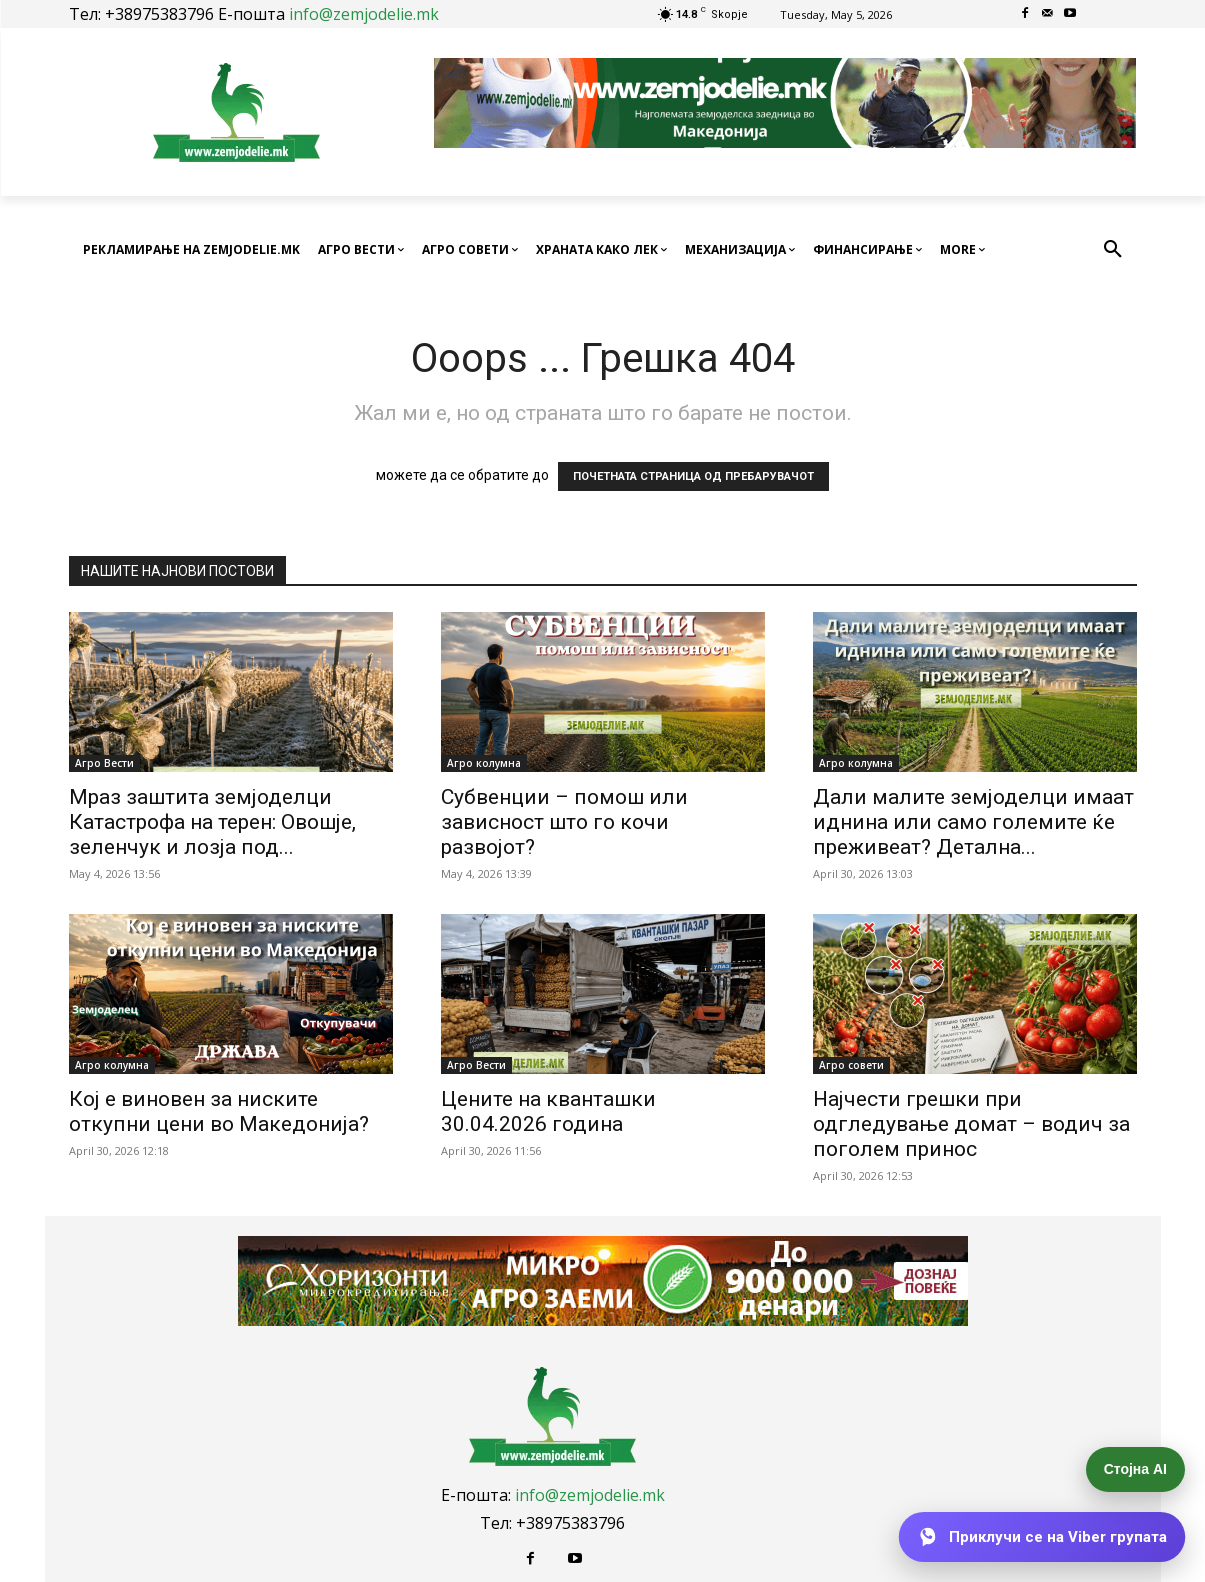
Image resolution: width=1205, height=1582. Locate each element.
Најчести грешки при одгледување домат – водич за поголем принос (971, 1124)
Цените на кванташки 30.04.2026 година (548, 1111)
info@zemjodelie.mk (364, 14)
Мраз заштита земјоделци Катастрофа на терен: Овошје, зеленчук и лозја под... (212, 822)
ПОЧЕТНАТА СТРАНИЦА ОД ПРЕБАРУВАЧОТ (693, 476)
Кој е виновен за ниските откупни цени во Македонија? (219, 1111)
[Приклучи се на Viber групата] (1041, 1537)
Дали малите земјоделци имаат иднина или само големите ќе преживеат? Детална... (973, 822)
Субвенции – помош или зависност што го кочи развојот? (564, 822)
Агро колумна (484, 763)
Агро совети (851, 1065)
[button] (1113, 250)
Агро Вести (104, 763)
